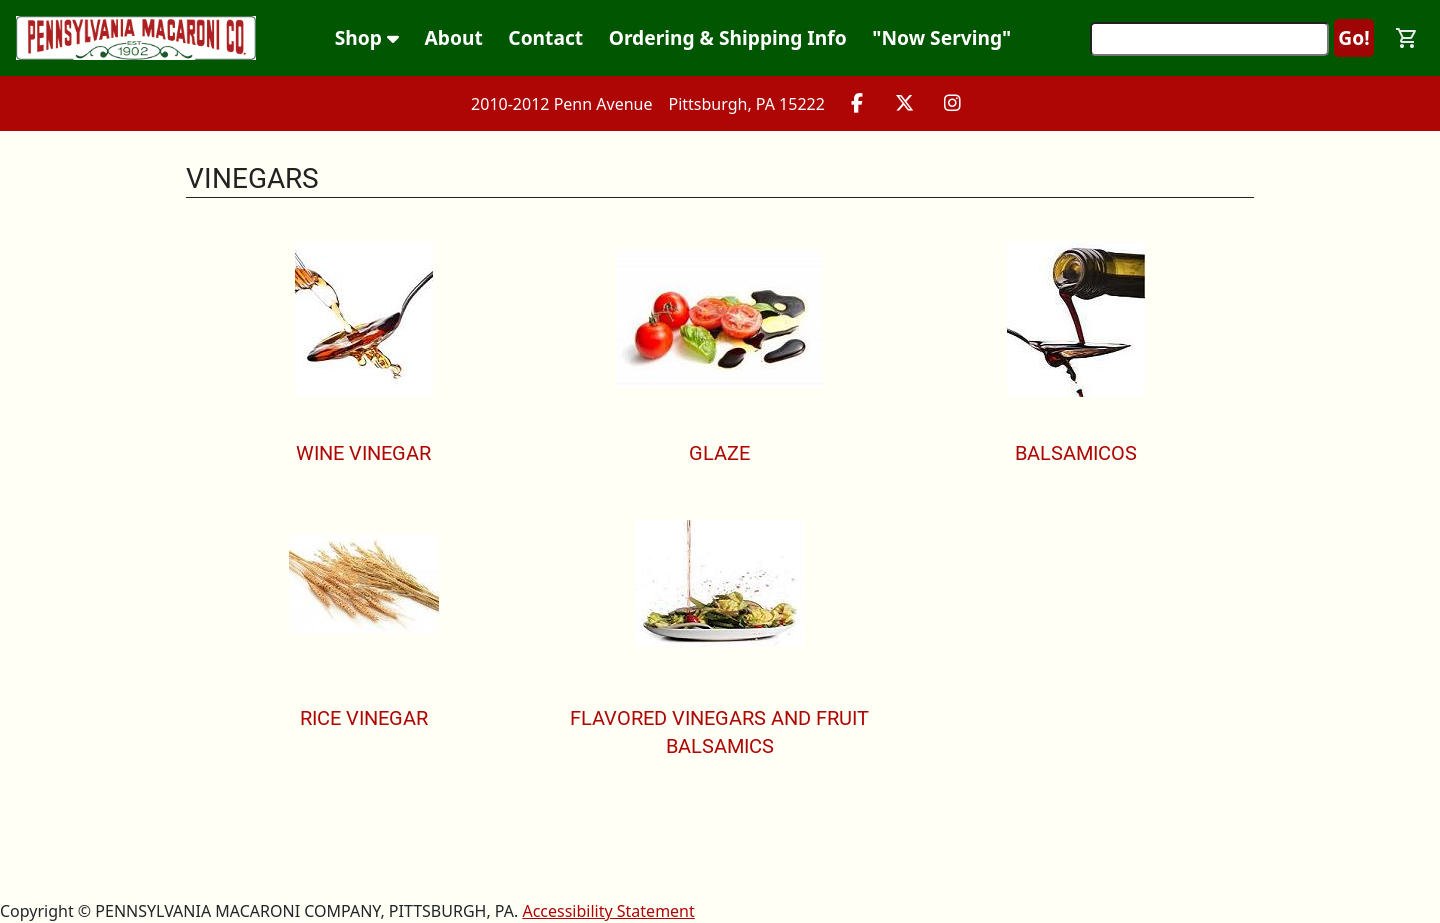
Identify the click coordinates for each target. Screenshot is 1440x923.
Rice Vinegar (364, 718)
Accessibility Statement (608, 911)
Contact (545, 37)
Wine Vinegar (363, 453)
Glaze (719, 453)
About (454, 37)
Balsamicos (1076, 453)
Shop (367, 37)
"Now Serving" (941, 37)
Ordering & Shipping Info (728, 37)
